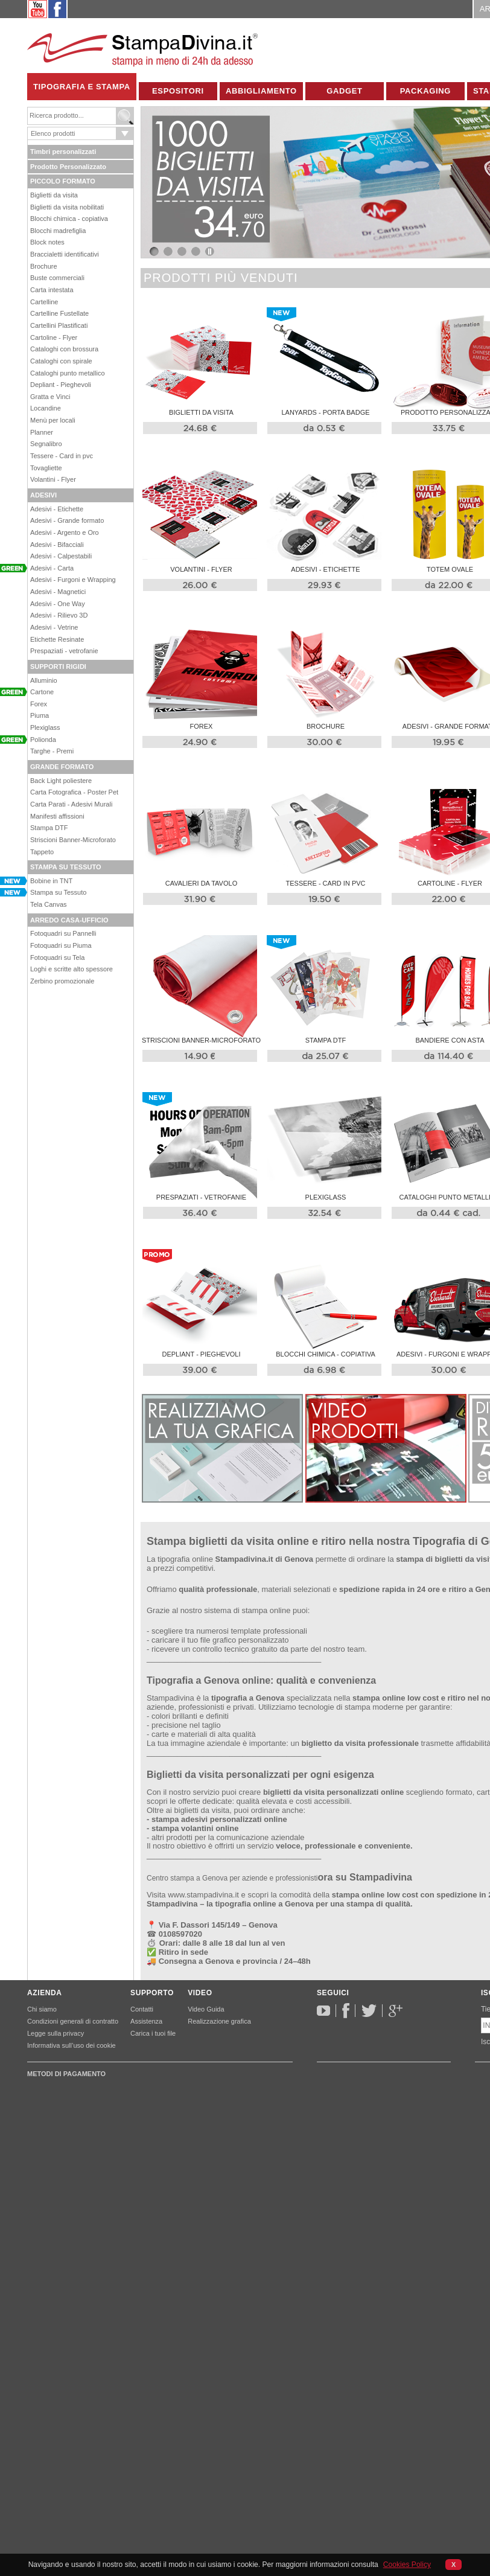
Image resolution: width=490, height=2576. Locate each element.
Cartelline (44, 301)
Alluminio (43, 680)
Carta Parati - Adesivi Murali (71, 804)
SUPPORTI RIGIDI (58, 666)
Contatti (141, 2009)
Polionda (43, 739)
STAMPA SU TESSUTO (65, 867)
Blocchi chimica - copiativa (69, 218)
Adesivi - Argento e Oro (64, 532)
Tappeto (42, 851)
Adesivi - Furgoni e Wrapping (73, 579)
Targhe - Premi (52, 751)
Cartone (42, 691)
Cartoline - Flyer (53, 337)
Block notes (47, 242)
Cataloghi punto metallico (67, 373)
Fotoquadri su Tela (57, 957)
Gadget (344, 90)
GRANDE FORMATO (62, 766)
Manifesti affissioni (57, 816)
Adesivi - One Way (57, 603)
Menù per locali (52, 420)
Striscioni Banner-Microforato (73, 839)
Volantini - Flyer (53, 479)
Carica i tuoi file (153, 2033)
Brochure (43, 266)
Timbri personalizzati (63, 151)
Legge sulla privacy (55, 2033)
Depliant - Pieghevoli (60, 384)
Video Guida (206, 2009)
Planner (41, 432)
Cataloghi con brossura (64, 349)
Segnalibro (46, 443)
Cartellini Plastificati (59, 325)
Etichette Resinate (57, 639)
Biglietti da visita (54, 195)
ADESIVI (43, 495)
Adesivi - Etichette (56, 509)
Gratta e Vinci (50, 396)
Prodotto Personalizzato (68, 166)
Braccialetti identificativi (64, 254)
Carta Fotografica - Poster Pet (74, 792)
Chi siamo (42, 2009)
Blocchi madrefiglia (58, 230)
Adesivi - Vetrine (54, 627)
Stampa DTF (49, 827)
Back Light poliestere (61, 780)
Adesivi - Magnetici (58, 591)
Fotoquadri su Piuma (61, 945)
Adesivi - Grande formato (67, 520)
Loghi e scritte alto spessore (71, 969)
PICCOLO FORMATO (62, 181)
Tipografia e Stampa (81, 86)
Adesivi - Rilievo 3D (59, 615)
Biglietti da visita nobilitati (67, 207)
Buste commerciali (57, 277)
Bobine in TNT (51, 880)
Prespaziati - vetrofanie (64, 650)
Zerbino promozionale (62, 981)
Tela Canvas (48, 904)
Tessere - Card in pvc (61, 455)
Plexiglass (45, 727)
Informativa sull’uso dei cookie (71, 2045)
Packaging (425, 90)
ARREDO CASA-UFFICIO (69, 920)
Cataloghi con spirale (61, 361)
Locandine (45, 408)
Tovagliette (46, 467)
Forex (38, 704)
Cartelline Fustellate (59, 313)
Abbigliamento (261, 90)
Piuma (39, 715)
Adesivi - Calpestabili (61, 556)
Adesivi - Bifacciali (57, 544)
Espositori (178, 90)
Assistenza (146, 2021)
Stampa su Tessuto (58, 892)
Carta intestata (52, 289)
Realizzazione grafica (219, 2021)
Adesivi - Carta (52, 568)
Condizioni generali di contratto (72, 2021)
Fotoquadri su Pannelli (63, 933)
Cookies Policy (407, 2564)
